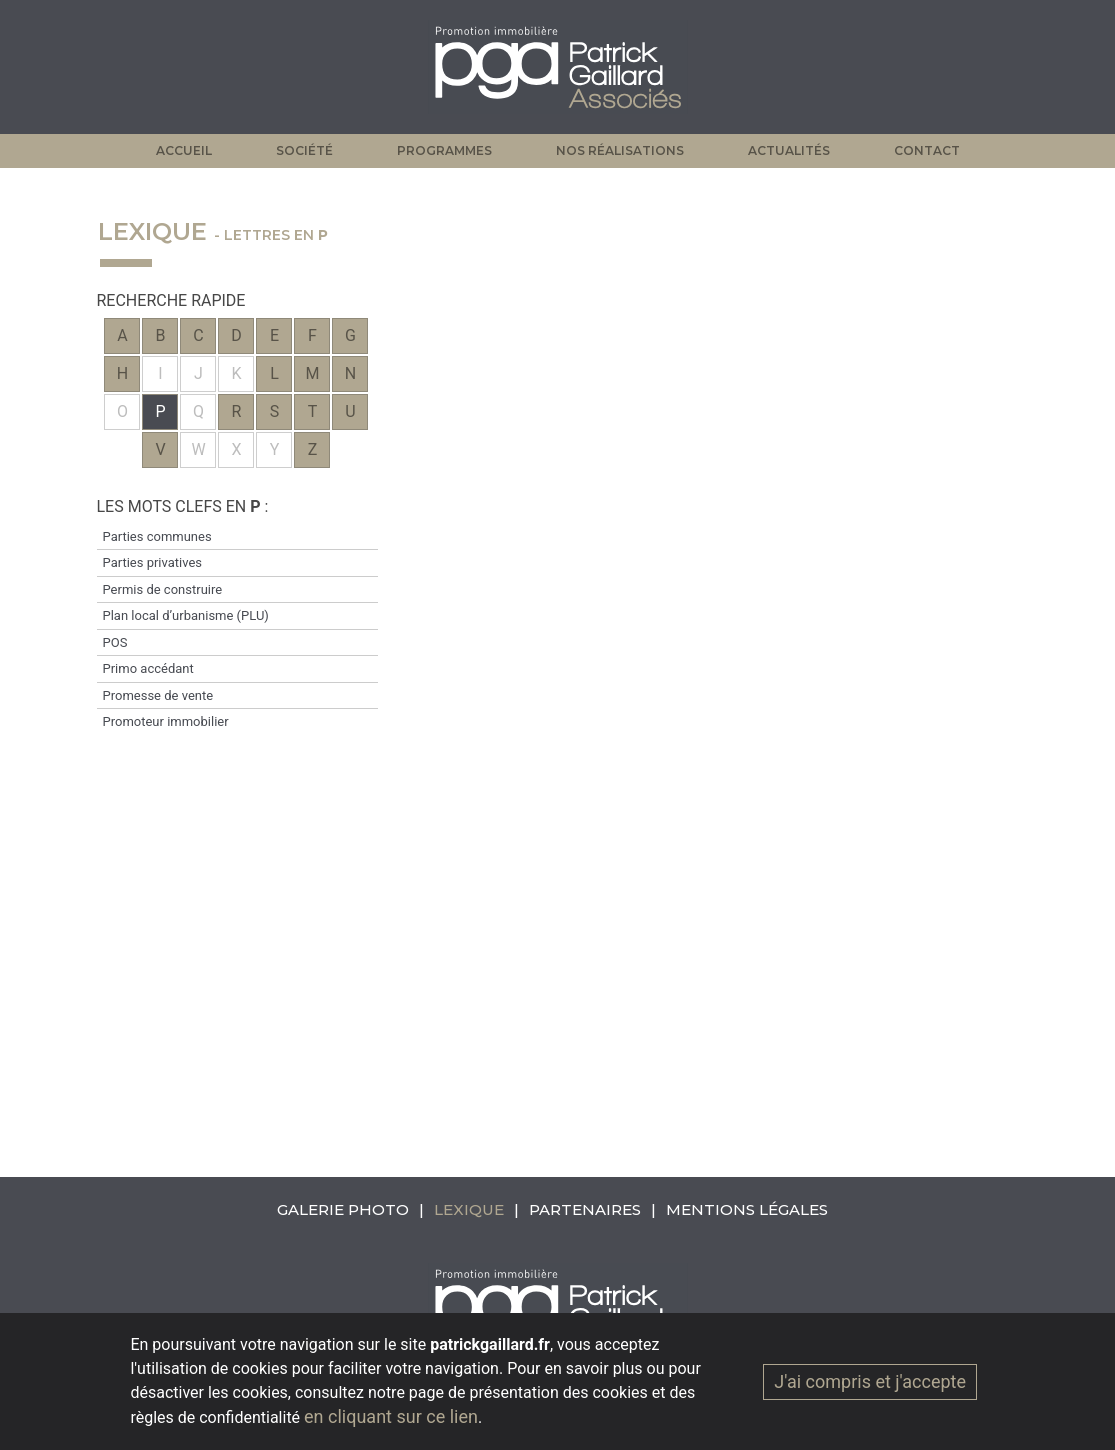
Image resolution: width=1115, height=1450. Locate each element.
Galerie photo (343, 1209)
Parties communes (157, 536)
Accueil (184, 150)
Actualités (789, 150)
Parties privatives (153, 562)
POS (115, 642)
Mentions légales (747, 1209)
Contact (927, 150)
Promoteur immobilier (166, 721)
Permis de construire (163, 589)
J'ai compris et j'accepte (870, 1381)
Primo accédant (148, 668)
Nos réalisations (620, 150)
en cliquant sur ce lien (391, 1416)
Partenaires (585, 1209)
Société (304, 150)
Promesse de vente (158, 695)
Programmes (444, 150)
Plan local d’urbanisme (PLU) (186, 615)
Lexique (469, 1209)
